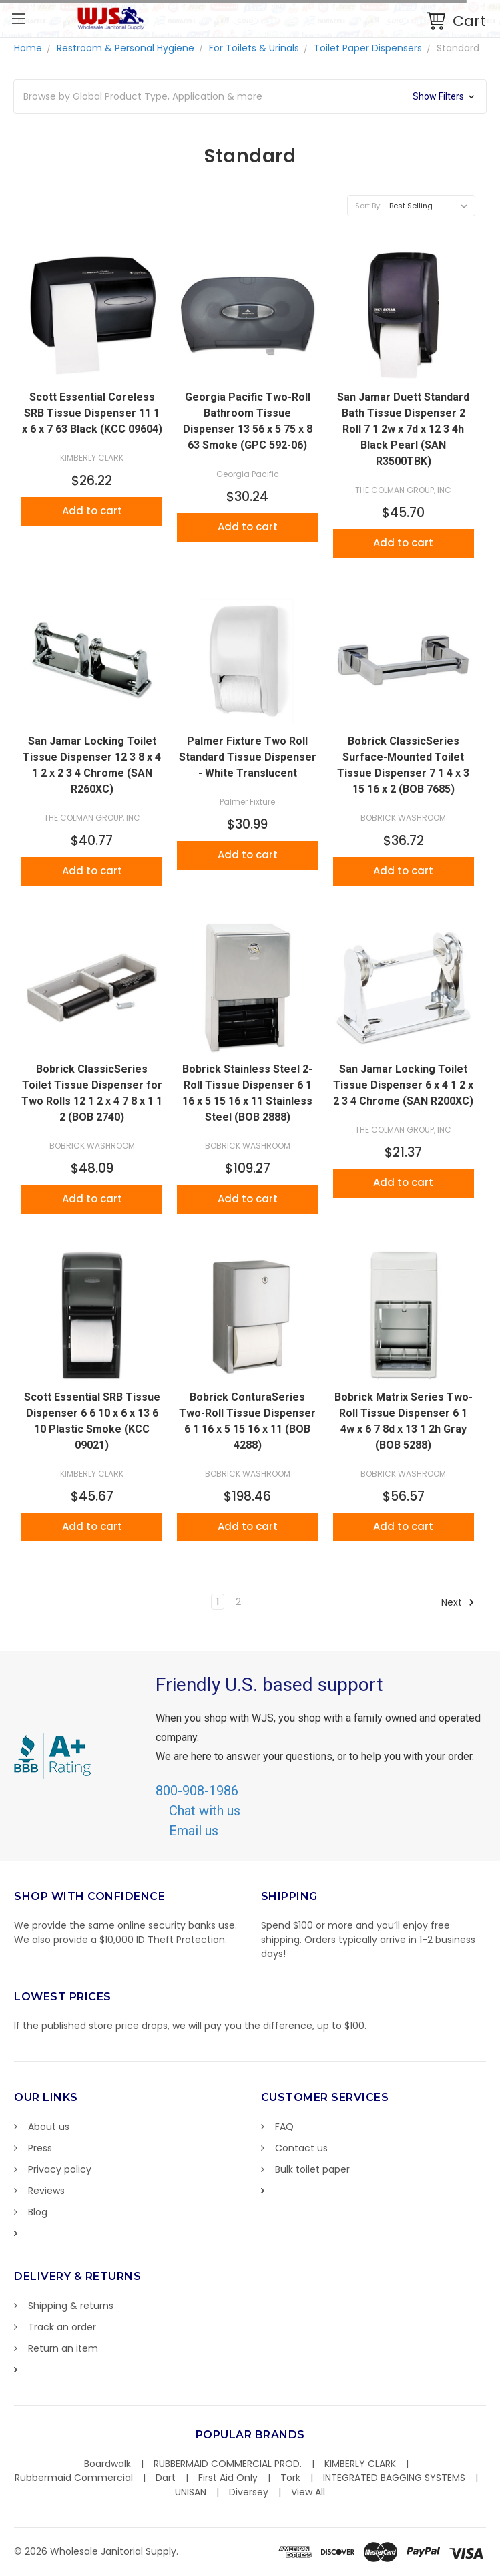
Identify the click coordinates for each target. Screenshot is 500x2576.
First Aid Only (228, 2478)
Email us (193, 1831)
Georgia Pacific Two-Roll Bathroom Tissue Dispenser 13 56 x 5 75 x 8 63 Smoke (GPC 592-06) (247, 421)
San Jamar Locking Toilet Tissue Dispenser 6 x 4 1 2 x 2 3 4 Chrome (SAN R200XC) (403, 1085)
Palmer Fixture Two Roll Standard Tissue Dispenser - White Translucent (247, 757)
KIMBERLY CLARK (360, 2463)
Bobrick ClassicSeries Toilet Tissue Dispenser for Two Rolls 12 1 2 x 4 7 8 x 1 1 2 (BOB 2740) (91, 1093)
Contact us (301, 2148)
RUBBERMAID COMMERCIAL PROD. (228, 2463)
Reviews (46, 2190)
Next (458, 1602)
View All (308, 2492)
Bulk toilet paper (312, 2169)
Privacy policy (59, 2169)
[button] (250, 96)
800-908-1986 (197, 1791)
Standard (458, 48)
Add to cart (92, 511)
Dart (166, 2478)
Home (28, 48)
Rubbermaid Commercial (74, 2478)
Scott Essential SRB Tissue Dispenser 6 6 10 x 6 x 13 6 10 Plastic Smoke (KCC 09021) (92, 1421)
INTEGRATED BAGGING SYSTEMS (394, 2478)
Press (40, 2148)
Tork (290, 2478)
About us (48, 2126)
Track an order (62, 2327)
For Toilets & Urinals (254, 48)
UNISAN (190, 2492)
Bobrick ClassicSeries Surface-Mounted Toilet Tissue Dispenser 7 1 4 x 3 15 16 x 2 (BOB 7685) (403, 765)
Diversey (248, 2492)
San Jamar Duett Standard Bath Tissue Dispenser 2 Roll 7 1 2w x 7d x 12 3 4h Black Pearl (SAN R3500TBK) (403, 429)
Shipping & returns (70, 2305)
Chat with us (204, 1811)
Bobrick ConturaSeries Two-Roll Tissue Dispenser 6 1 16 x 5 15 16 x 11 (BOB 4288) (247, 1421)
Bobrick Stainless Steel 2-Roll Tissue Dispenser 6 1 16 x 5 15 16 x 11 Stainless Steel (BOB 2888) (247, 1093)
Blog (37, 2212)
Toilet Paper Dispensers (368, 48)
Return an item (63, 2348)
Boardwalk (107, 2463)
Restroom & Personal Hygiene (125, 48)
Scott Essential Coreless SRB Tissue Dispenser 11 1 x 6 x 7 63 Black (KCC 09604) (92, 413)
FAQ (284, 2126)
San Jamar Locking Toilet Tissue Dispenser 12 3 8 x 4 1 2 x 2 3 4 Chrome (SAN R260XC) (92, 765)
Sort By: (368, 205)
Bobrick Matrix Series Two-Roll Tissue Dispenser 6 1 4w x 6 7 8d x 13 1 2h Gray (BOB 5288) (403, 1421)
